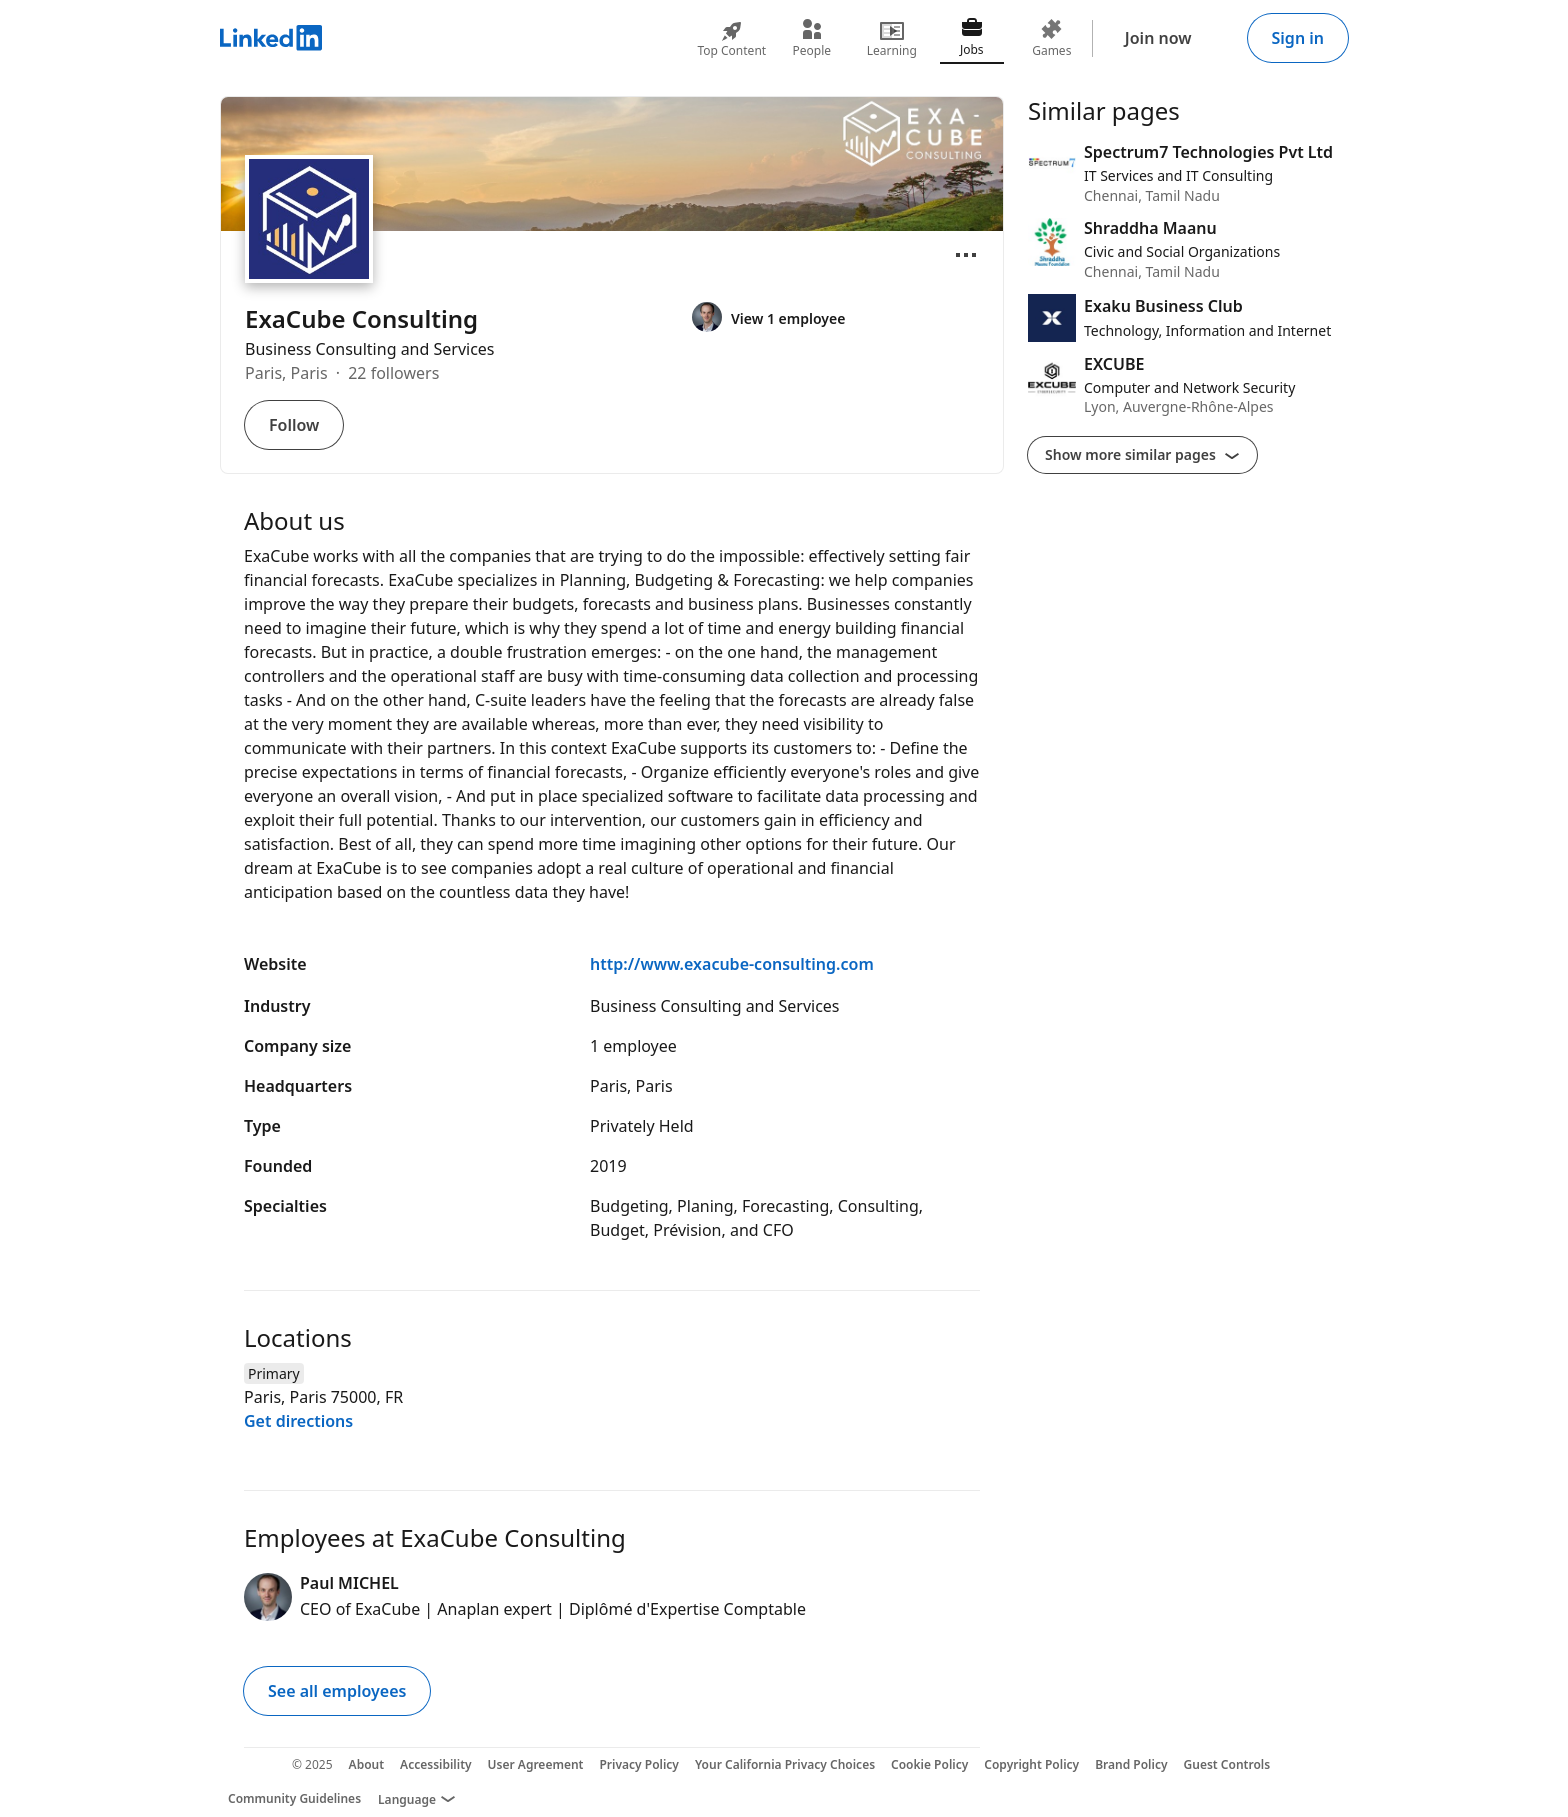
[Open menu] (966, 255)
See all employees (337, 1691)
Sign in (1298, 38)
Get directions (298, 1421)
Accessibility (436, 1764)
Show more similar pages (1142, 454)
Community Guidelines (294, 1798)
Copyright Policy (1031, 1764)
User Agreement (536, 1764)
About (367, 1764)
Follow (294, 425)
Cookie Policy (929, 1764)
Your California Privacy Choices (785, 1764)
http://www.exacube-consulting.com (732, 964)
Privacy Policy (638, 1764)
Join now (1158, 38)
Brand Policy (1131, 1764)
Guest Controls (1227, 1764)
